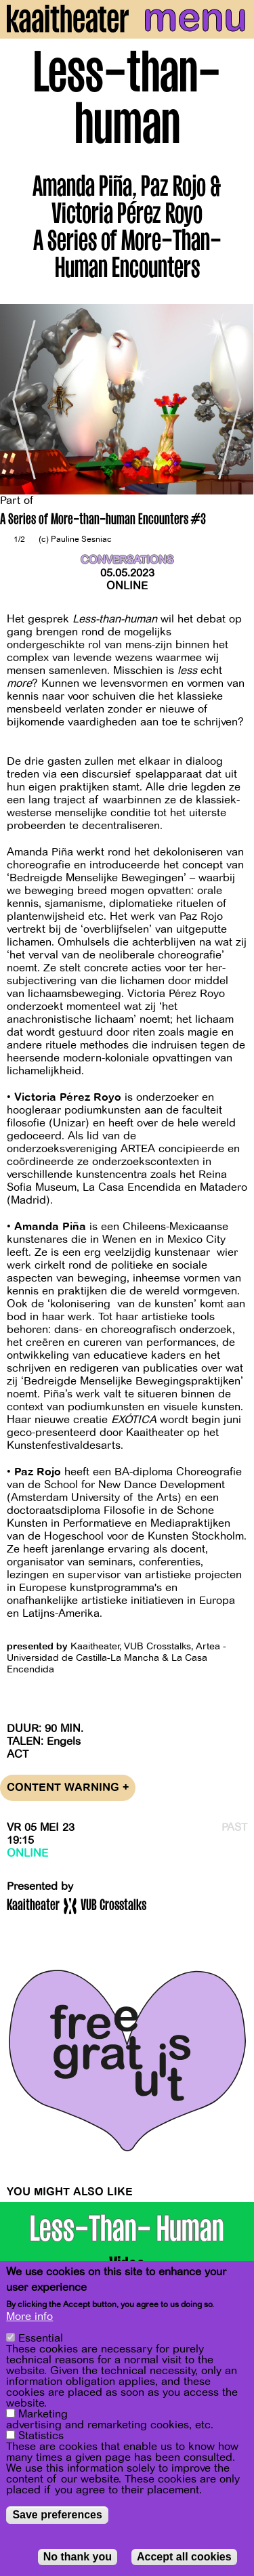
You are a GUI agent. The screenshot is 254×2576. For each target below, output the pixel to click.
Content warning (68, 1787)
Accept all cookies (184, 2556)
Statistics (41, 2436)
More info (29, 2316)
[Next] (233, 399)
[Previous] (20, 399)
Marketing (43, 2414)
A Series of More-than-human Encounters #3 (103, 520)
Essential (40, 2338)
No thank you (77, 2556)
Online (127, 586)
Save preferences (57, 2514)
